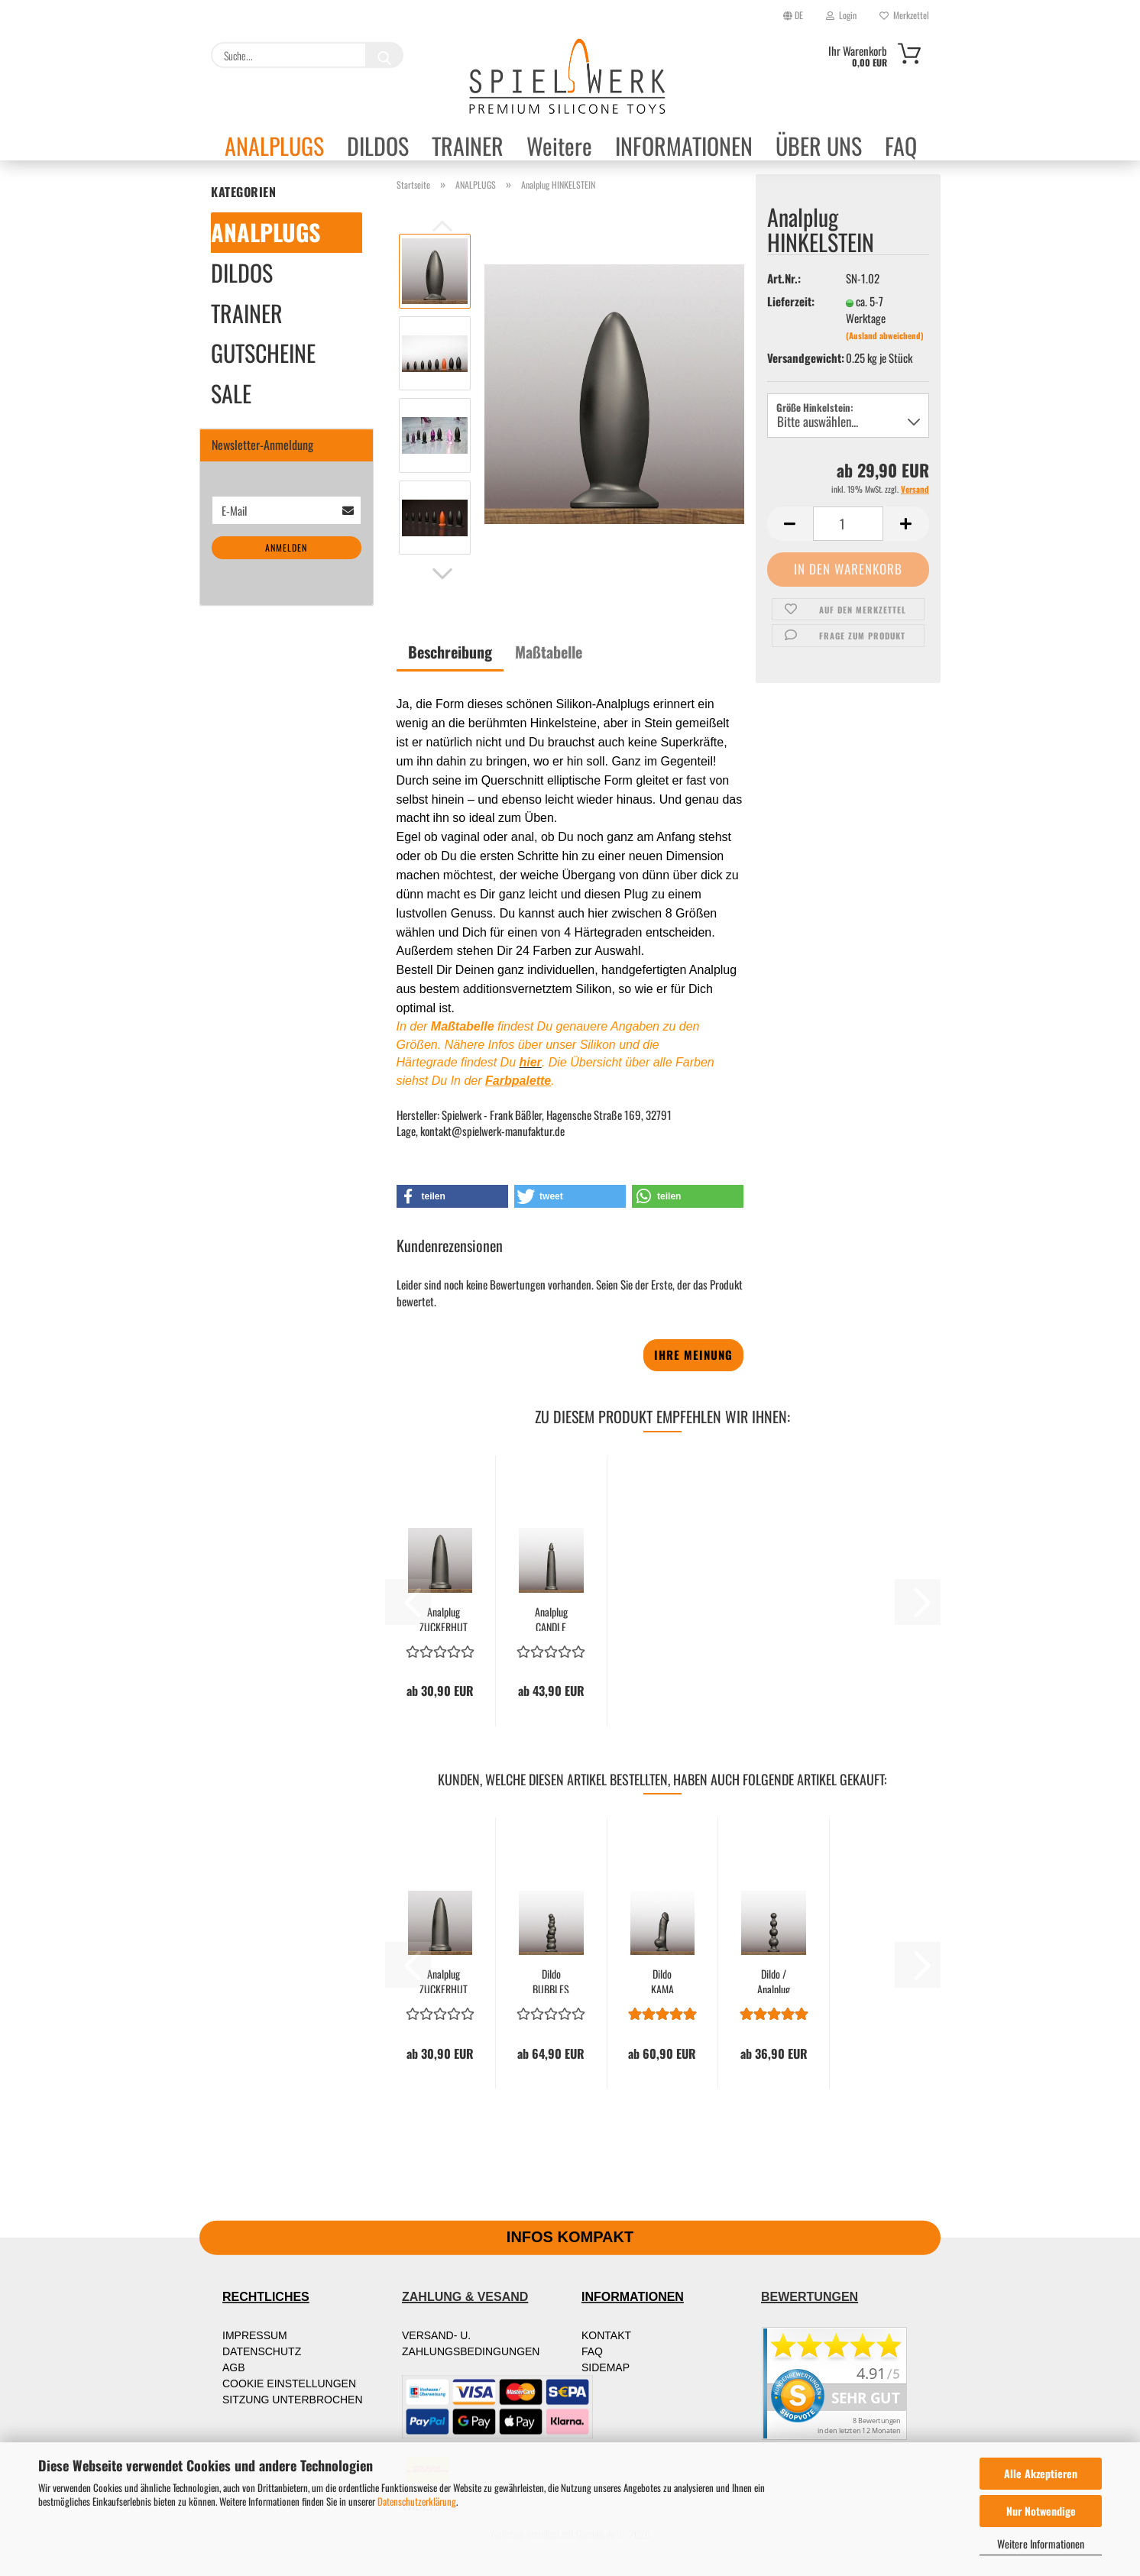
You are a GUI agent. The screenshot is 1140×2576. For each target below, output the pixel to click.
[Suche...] (384, 55)
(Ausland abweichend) (885, 335)
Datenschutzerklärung (416, 2501)
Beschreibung (450, 651)
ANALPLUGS (274, 145)
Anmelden (286, 547)
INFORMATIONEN (684, 145)
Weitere (559, 145)
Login (841, 14)
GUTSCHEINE (263, 352)
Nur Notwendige (1041, 2511)
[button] (442, 574)
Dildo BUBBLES (551, 1979)
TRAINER (468, 145)
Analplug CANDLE (551, 1617)
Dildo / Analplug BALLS (773, 1979)
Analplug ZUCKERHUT (443, 1617)
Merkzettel (904, 14)
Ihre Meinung (693, 1354)
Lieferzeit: (791, 301)
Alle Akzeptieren (1040, 2473)
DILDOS (378, 145)
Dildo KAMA (662, 1979)
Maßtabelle (548, 651)
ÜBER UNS (819, 145)
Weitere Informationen (1040, 2544)
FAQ (901, 145)
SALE (231, 393)
